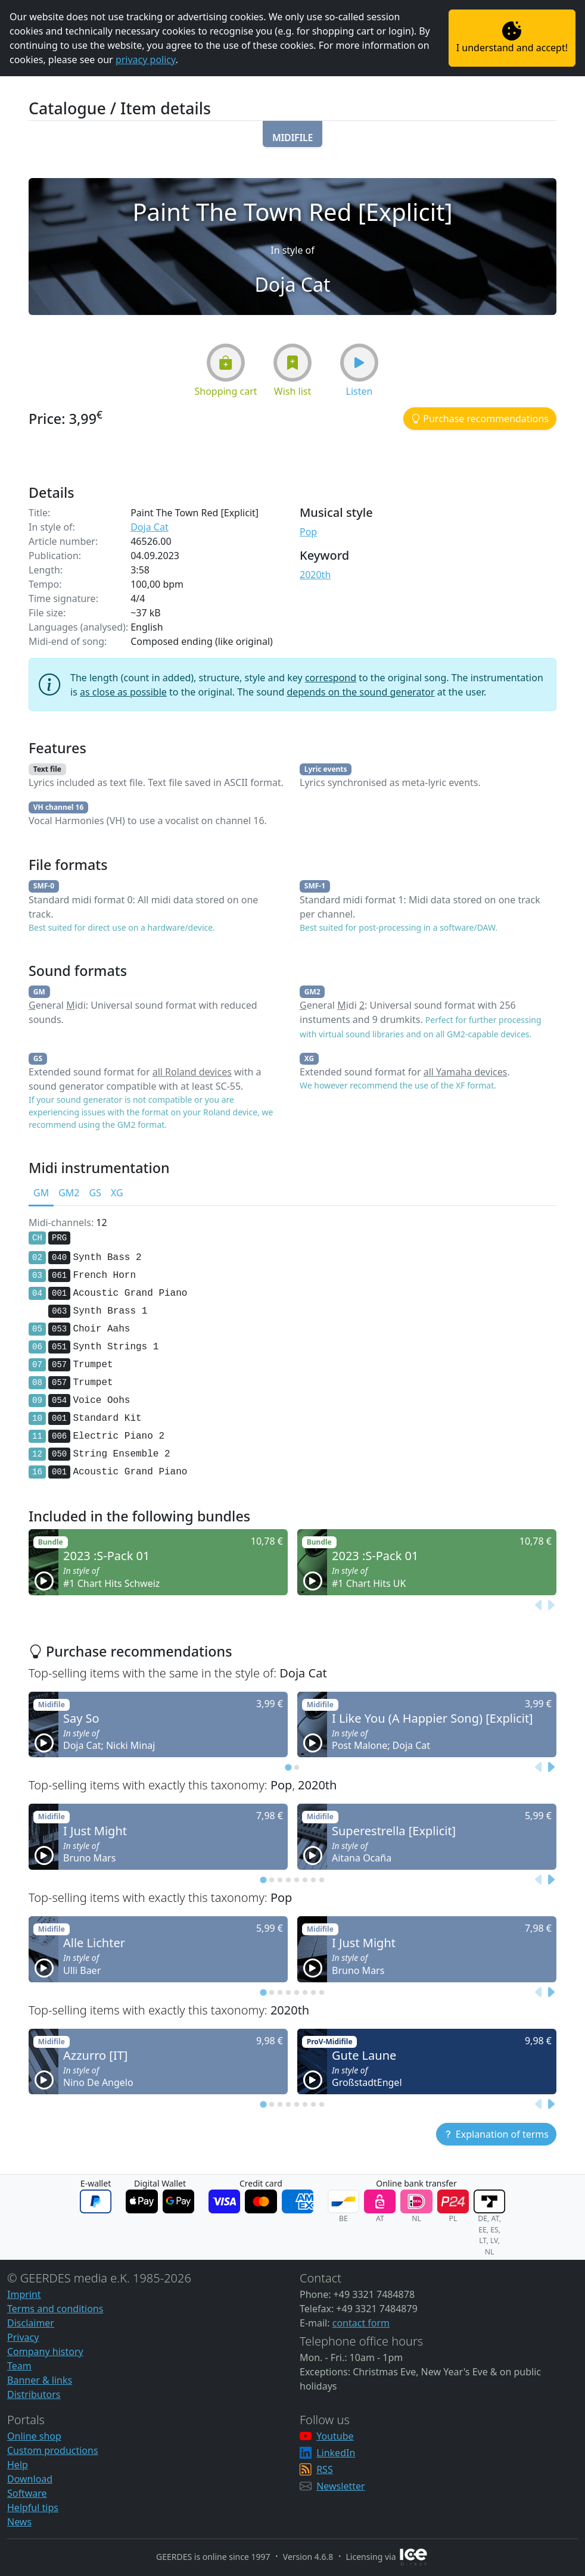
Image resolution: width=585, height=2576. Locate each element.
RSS (324, 2469)
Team (19, 2365)
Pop (308, 531)
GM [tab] (41, 1192)
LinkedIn (335, 2452)
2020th (315, 574)
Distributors (33, 2394)
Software (27, 2493)
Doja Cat (149, 527)
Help (17, 2464)
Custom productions (52, 2450)
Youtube (334, 2436)
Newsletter (340, 2486)
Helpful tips (32, 2507)
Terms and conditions (55, 2308)
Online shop (34, 2436)
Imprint (24, 2294)
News (19, 2521)
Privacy (23, 2337)
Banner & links (39, 2380)
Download (29, 2478)
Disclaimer (30, 2322)
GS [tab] (95, 1192)
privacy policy (146, 59)
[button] (292, 134)
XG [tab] (117, 1192)
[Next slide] (550, 1605)
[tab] (288, 1767)
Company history (45, 2351)
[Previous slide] (538, 1605)
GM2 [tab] (68, 1192)
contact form (361, 2322)
